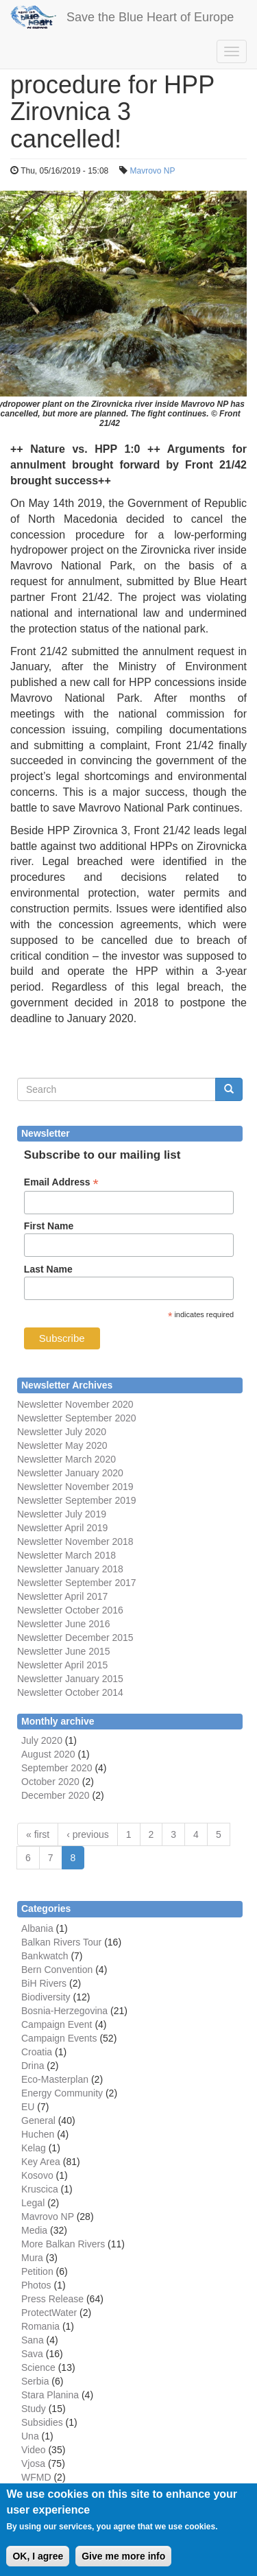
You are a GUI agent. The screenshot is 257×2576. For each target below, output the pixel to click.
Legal (33, 2202)
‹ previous (87, 1834)
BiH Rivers (43, 1983)
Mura (32, 2257)
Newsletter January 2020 (70, 1472)
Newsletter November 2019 (75, 1486)
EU (27, 2106)
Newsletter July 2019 (61, 1514)
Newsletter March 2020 (66, 1459)
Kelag (33, 2147)
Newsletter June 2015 (63, 1651)
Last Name (48, 1269)
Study (33, 2408)
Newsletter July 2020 (61, 1431)
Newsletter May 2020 (62, 1445)
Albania (37, 1928)
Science (38, 2367)
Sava (32, 2353)
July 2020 (41, 1740)
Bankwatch (44, 1955)
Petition (37, 2271)
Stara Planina (50, 2394)
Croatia (36, 2051)
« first (37, 1834)
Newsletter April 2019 (62, 1527)
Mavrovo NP (152, 171)
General (38, 2120)
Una (30, 2436)
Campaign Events (59, 2038)
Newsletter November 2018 (75, 1541)
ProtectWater (49, 2312)
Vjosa (33, 2463)
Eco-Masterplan (54, 2079)
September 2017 (99, 1582)
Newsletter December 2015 (75, 1637)
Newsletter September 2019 (76, 1500)
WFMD (36, 2477)
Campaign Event (57, 2024)
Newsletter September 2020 (76, 1418)
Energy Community (62, 2093)
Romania (40, 2326)
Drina (32, 2065)
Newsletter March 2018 (66, 1555)
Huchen (37, 2134)
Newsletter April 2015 (62, 1664)
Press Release (52, 2298)
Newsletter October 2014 (70, 1692)
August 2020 (48, 1754)
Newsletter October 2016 (70, 1610)
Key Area (40, 2161)
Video (33, 2449)
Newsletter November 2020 (75, 1404)
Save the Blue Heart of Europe (150, 17)
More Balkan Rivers (63, 2243)
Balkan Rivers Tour (61, 1942)
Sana (32, 2340)
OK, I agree (37, 2564)
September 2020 (57, 1767)
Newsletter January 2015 (70, 1678)
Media (34, 2230)
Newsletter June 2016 (63, 1623)
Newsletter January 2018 (70, 1568)
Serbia (35, 2381)
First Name (48, 1225)
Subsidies (42, 2422)
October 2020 (50, 1781)
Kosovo (37, 2175)
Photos (36, 2285)
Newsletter (39, 1582)
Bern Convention (57, 1969)
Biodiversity (46, 1997)
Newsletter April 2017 (62, 1596)
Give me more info (123, 2564)
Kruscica (39, 2189)
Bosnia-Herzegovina (64, 2010)
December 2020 (55, 1795)
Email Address (61, 1182)
